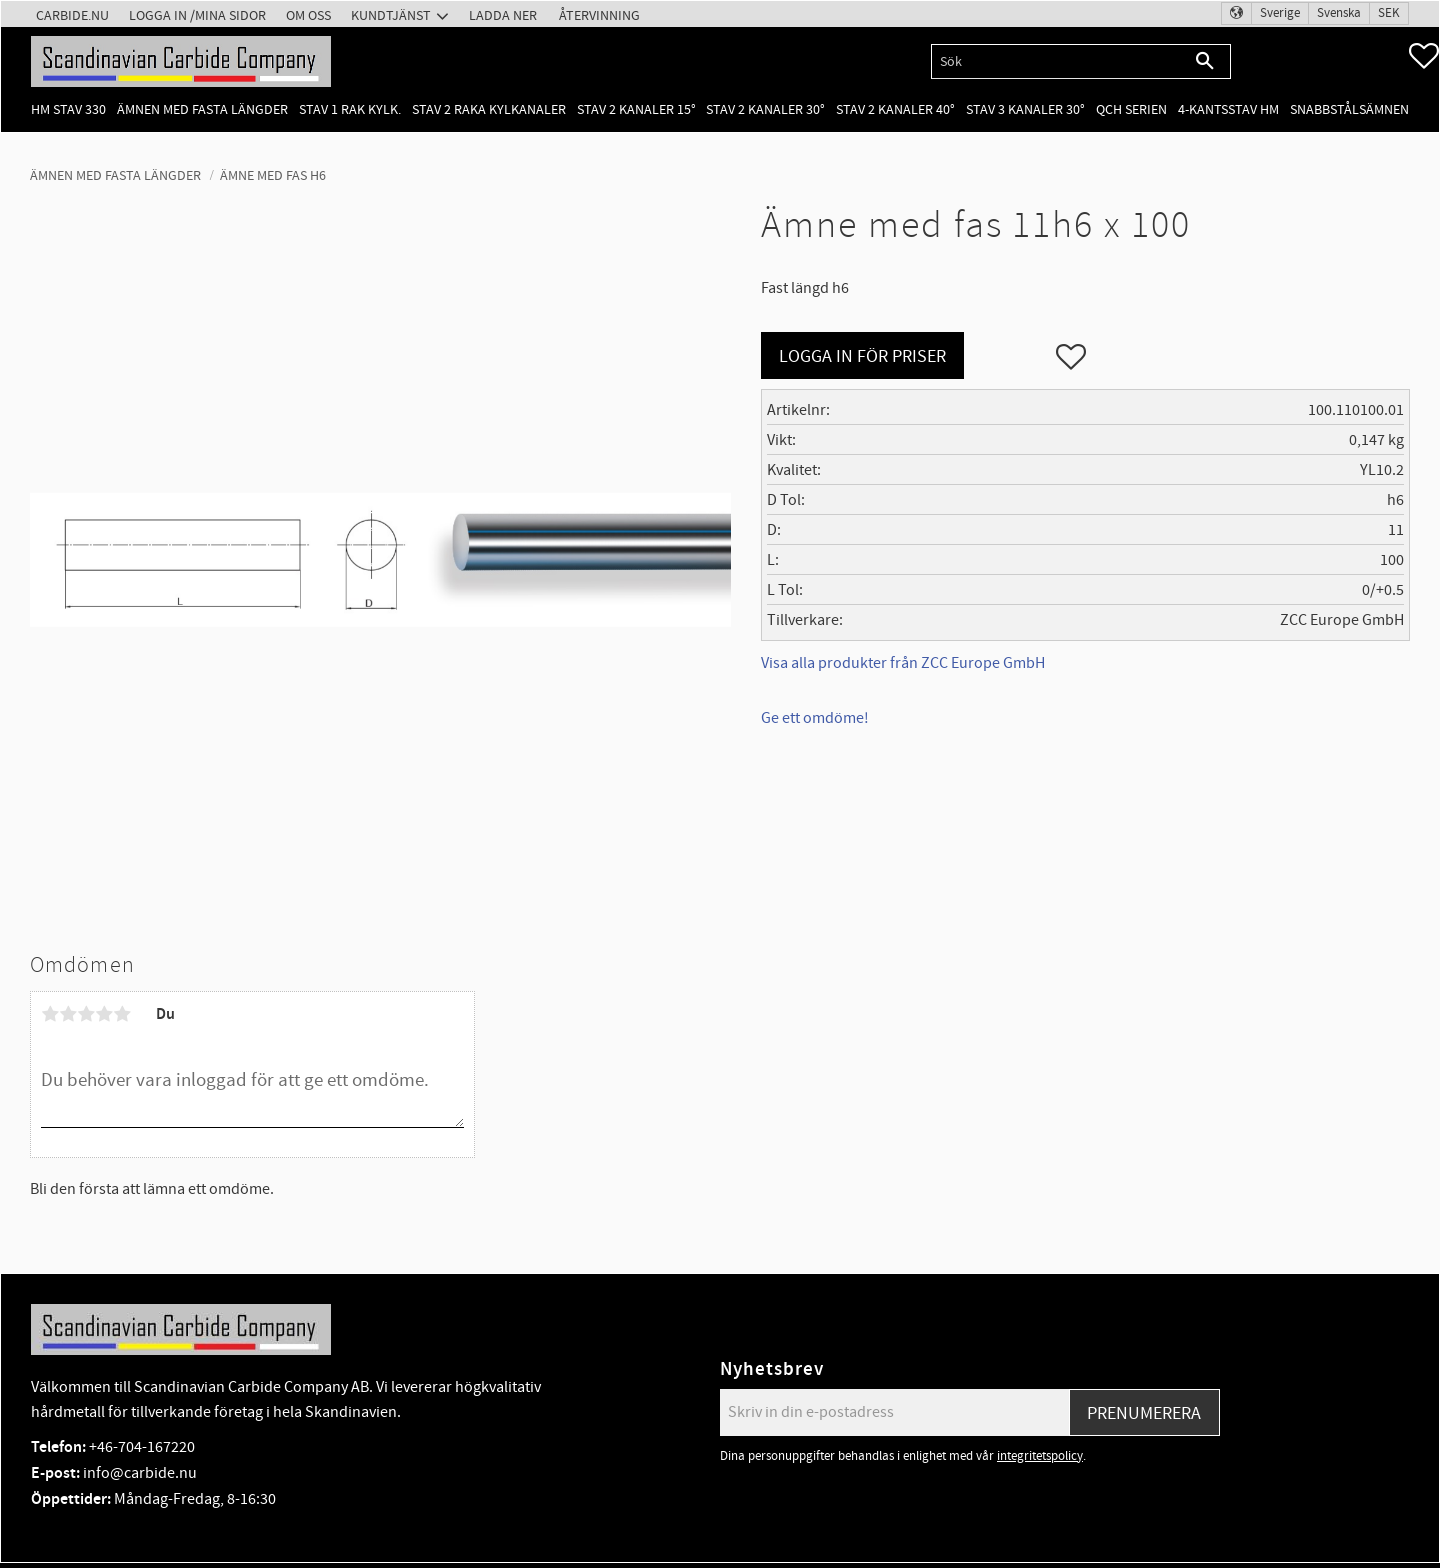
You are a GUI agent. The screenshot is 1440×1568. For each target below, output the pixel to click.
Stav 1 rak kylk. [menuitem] (350, 109)
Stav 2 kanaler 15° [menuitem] (636, 109)
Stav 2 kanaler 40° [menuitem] (895, 109)
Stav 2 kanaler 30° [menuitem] (765, 109)
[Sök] (1205, 61)
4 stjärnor (104, 1014)
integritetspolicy (1040, 1456)
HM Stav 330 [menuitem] (68, 109)
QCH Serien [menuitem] (1131, 109)
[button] (1424, 56)
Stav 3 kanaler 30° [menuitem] (1025, 109)
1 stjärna (50, 1014)
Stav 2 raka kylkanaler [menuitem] (489, 109)
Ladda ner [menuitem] (503, 15)
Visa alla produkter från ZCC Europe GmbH (903, 663)
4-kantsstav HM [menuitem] (1228, 109)
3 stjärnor (86, 1014)
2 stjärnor (68, 1014)
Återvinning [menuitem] (599, 15)
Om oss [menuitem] (308, 15)
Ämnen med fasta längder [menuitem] (202, 109)
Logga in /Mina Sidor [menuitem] (197, 15)
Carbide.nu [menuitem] (72, 15)
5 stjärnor (122, 1014)
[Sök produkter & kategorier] (1055, 61)
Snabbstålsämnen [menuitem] (1349, 109)
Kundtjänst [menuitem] (391, 15)
